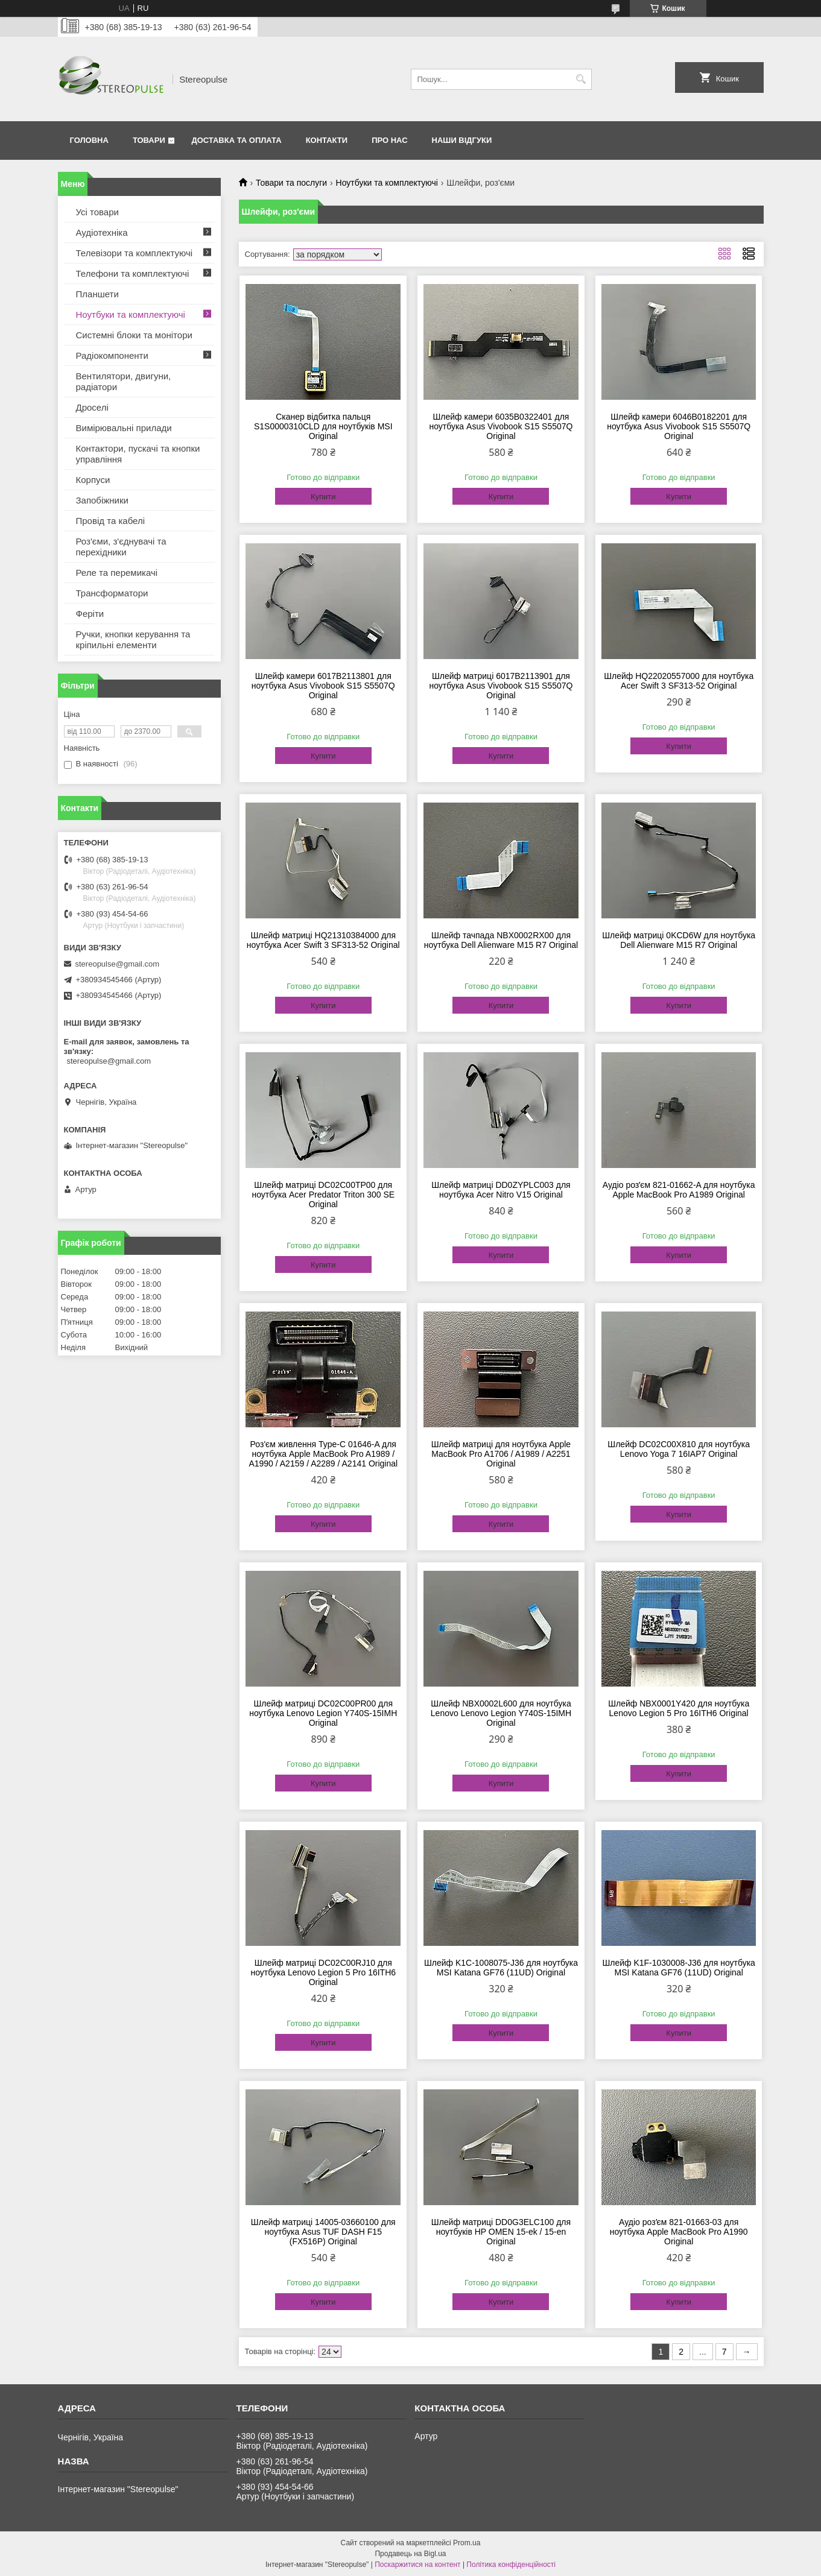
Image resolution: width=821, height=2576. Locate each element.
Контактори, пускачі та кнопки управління (138, 453)
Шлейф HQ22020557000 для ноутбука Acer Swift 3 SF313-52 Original (678, 680)
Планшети (97, 294)
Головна (89, 140)
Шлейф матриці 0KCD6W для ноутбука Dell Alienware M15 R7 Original (678, 940)
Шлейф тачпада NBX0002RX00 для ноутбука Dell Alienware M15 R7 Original (501, 940)
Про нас (389, 140)
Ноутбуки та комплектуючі (387, 183)
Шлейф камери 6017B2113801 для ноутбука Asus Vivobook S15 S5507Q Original (323, 685)
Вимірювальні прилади (124, 428)
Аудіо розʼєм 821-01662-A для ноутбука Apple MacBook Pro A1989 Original (679, 1189)
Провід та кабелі (110, 521)
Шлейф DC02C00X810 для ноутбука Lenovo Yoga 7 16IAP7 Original (678, 1449)
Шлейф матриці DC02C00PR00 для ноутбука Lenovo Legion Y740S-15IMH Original (323, 1713)
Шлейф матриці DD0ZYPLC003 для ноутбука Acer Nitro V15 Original (500, 1189)
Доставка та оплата (236, 140)
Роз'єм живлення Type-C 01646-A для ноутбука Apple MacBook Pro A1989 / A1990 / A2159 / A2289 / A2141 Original (323, 1453)
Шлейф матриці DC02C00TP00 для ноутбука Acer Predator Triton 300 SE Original (323, 1194)
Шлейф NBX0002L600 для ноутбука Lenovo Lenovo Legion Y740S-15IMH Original (501, 1713)
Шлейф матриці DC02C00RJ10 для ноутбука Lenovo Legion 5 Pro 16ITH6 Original (323, 1972)
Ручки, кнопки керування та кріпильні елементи (133, 639)
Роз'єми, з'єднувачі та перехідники (121, 546)
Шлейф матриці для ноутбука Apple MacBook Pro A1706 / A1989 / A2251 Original (501, 1453)
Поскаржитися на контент (417, 2564)
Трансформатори (112, 593)
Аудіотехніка (102, 232)
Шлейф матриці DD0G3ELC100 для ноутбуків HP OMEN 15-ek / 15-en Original (501, 2231)
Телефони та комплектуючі (132, 273)
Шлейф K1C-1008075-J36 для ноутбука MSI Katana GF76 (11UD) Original (501, 1967)
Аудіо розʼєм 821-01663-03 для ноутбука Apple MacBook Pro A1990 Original (679, 2231)
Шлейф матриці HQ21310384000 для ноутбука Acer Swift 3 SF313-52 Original (323, 940)
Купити (323, 496)
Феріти (90, 613)
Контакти (327, 140)
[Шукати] (581, 79)
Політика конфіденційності (511, 2564)
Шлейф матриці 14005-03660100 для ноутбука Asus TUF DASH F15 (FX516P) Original (323, 2231)
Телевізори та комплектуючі (134, 253)
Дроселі (92, 407)
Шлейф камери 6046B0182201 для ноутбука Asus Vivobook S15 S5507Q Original (678, 426)
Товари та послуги (291, 183)
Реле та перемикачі (117, 572)
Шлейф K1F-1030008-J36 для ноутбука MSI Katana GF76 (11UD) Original (678, 1967)
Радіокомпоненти (112, 355)
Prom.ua (466, 2543)
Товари (149, 140)
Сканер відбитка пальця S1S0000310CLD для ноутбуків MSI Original (323, 426)
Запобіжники (102, 500)
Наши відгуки (462, 140)
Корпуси (93, 480)
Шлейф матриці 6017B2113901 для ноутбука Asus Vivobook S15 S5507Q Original (500, 685)
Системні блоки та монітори (134, 335)
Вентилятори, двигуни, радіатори (123, 381)
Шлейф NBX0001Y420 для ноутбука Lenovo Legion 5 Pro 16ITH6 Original (678, 1708)
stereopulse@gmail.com (117, 963)
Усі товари (97, 212)
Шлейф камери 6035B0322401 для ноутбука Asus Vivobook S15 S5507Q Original (500, 426)
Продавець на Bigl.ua (410, 2553)
